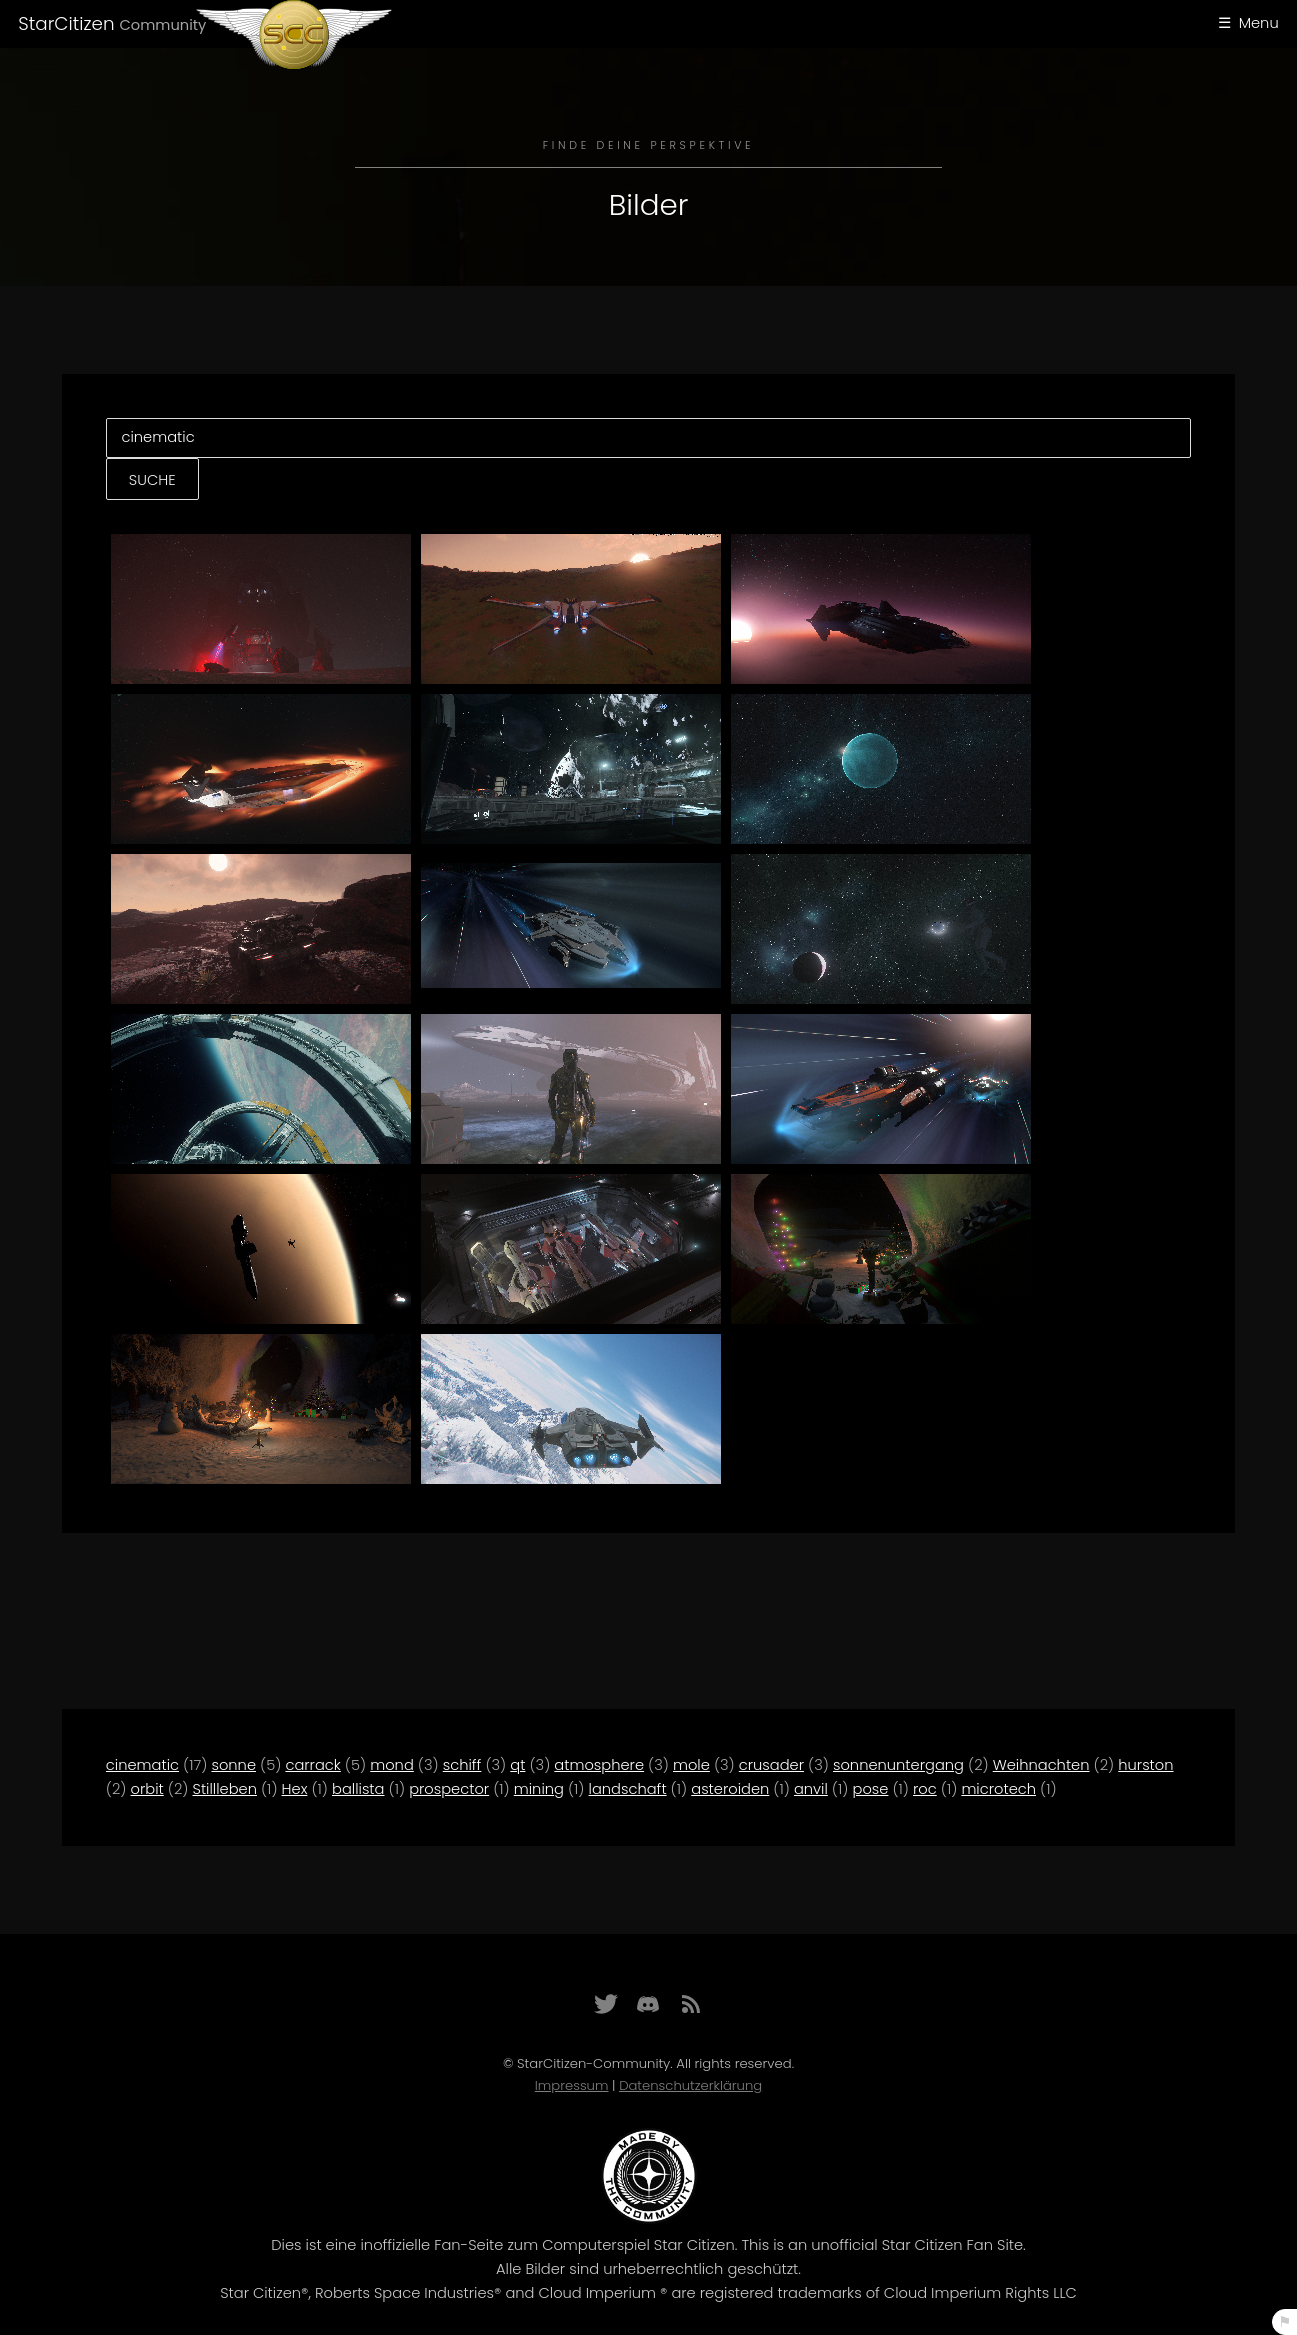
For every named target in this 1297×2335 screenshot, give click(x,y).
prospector (449, 1789)
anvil (811, 1789)
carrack (312, 1765)
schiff (462, 1765)
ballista (358, 1789)
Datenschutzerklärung (690, 2085)
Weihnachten (1041, 1765)
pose (870, 1789)
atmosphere (599, 1765)
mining (539, 1789)
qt (517, 1765)
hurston (1145, 1765)
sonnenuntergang (898, 1765)
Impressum (572, 2085)
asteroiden (730, 1789)
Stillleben (225, 1789)
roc (925, 1789)
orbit (147, 1789)
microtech (998, 1789)
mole (691, 1765)
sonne (233, 1765)
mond (392, 1765)
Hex (295, 1789)
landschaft (628, 1789)
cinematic (142, 1765)
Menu (1259, 23)
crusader (771, 1765)
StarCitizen (112, 23)
